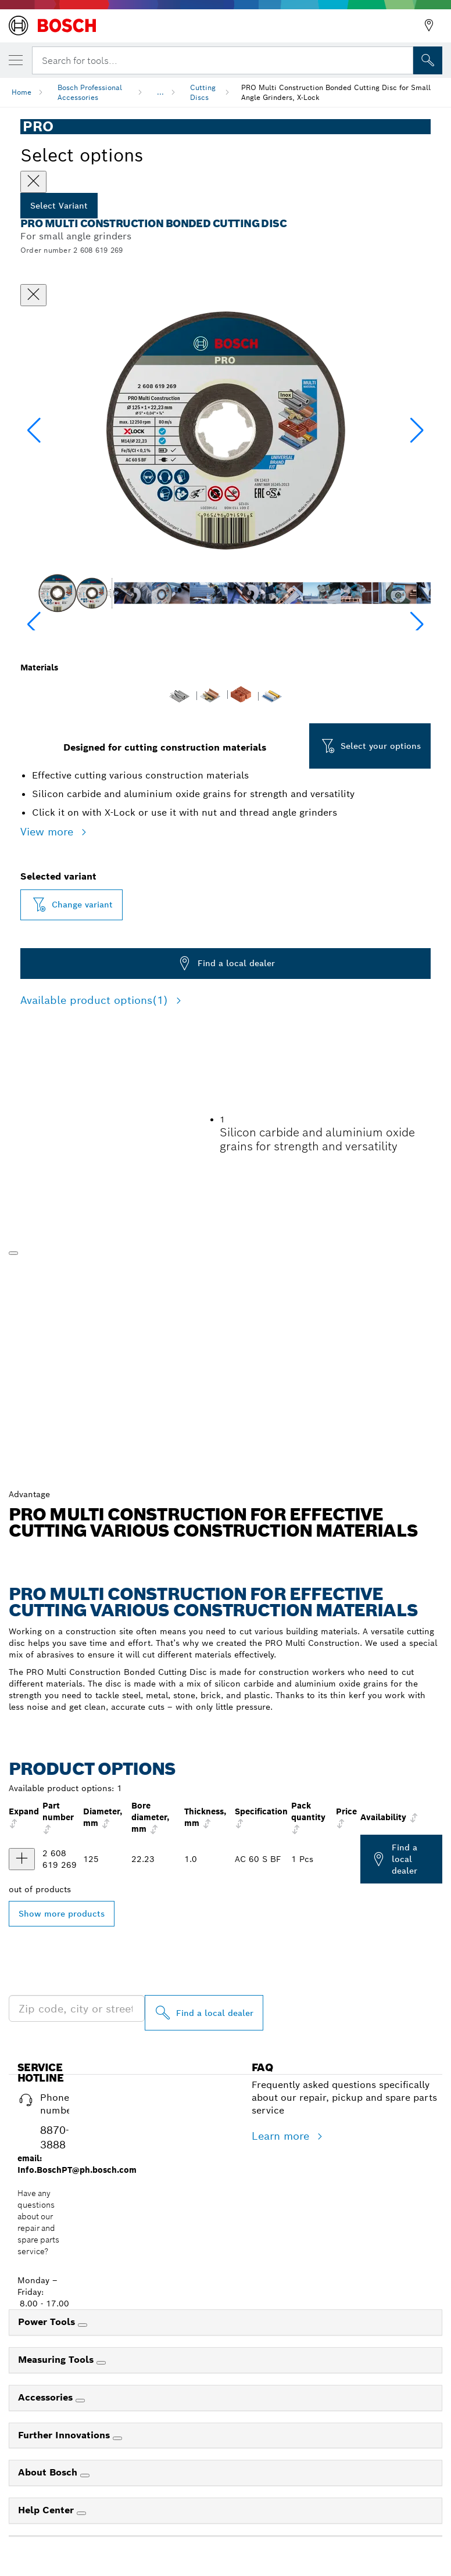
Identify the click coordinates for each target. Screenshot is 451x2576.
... (160, 92)
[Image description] (57, 593)
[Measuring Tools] (101, 2363)
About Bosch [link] (49, 2472)
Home (21, 92)
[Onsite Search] (427, 60)
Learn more (282, 2136)
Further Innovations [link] (65, 2435)
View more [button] (48, 831)
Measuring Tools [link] (57, 2359)
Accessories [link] (47, 2397)
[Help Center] (81, 2513)
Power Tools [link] (48, 2322)
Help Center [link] (47, 2510)
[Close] (33, 182)
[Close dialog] (33, 295)
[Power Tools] (82, 2325)
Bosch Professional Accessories (90, 92)
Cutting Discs (203, 92)
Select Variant (59, 205)
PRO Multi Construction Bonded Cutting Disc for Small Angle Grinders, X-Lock (336, 92)
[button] (417, 430)
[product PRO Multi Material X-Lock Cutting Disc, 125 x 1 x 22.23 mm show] (22, 1859)
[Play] (13, 1253)
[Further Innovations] (117, 2438)
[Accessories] (80, 2400)
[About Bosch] (85, 2475)
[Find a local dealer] (204, 2012)
